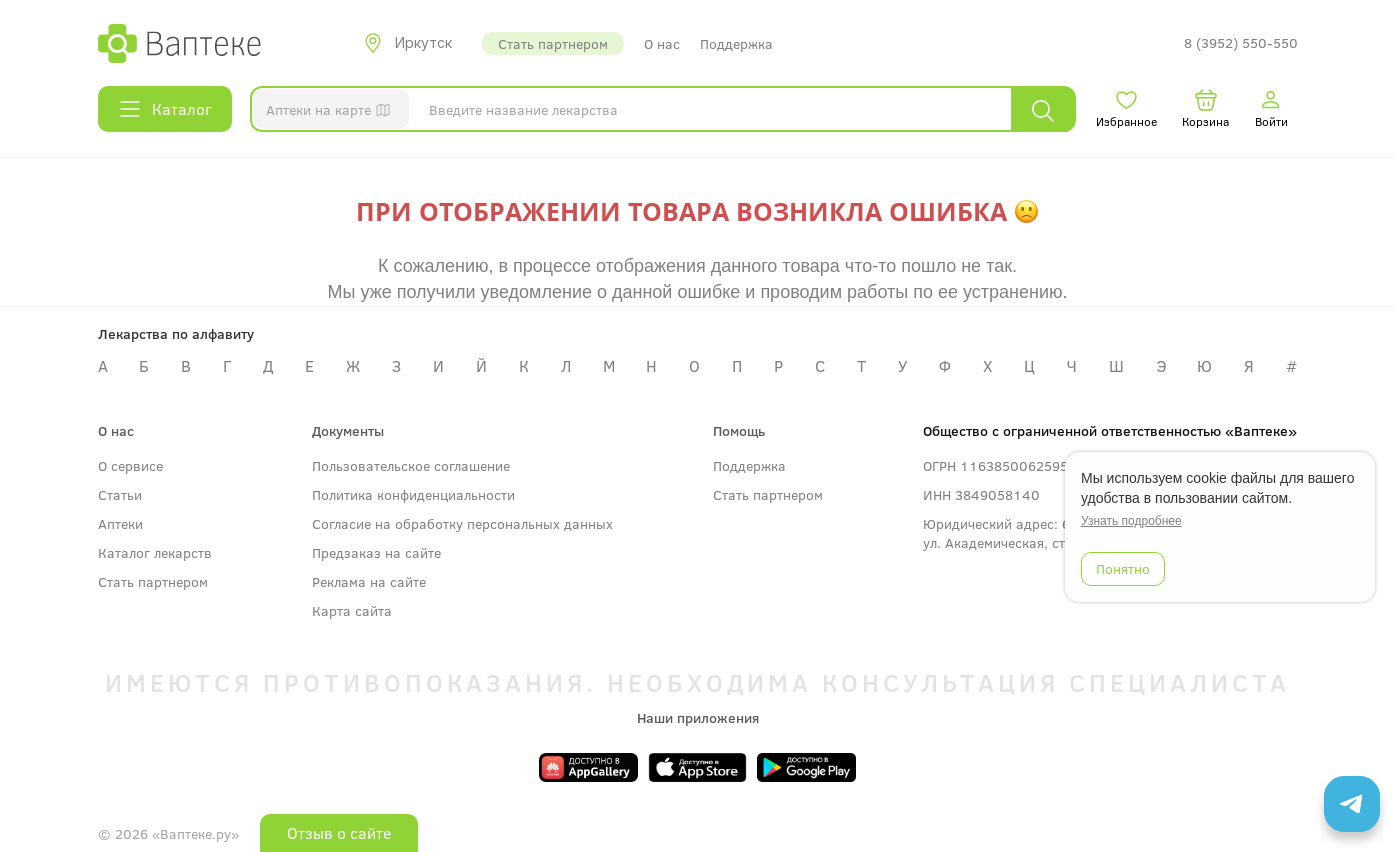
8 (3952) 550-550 (1241, 43)
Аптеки (120, 523)
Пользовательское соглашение (411, 465)
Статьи (120, 494)
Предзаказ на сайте (376, 552)
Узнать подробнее (1131, 521)
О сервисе (130, 465)
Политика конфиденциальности (413, 494)
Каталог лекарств (155, 552)
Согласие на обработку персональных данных (462, 523)
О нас (662, 43)
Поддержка (736, 43)
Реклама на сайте (369, 581)
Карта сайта (352, 610)
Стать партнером (553, 43)
